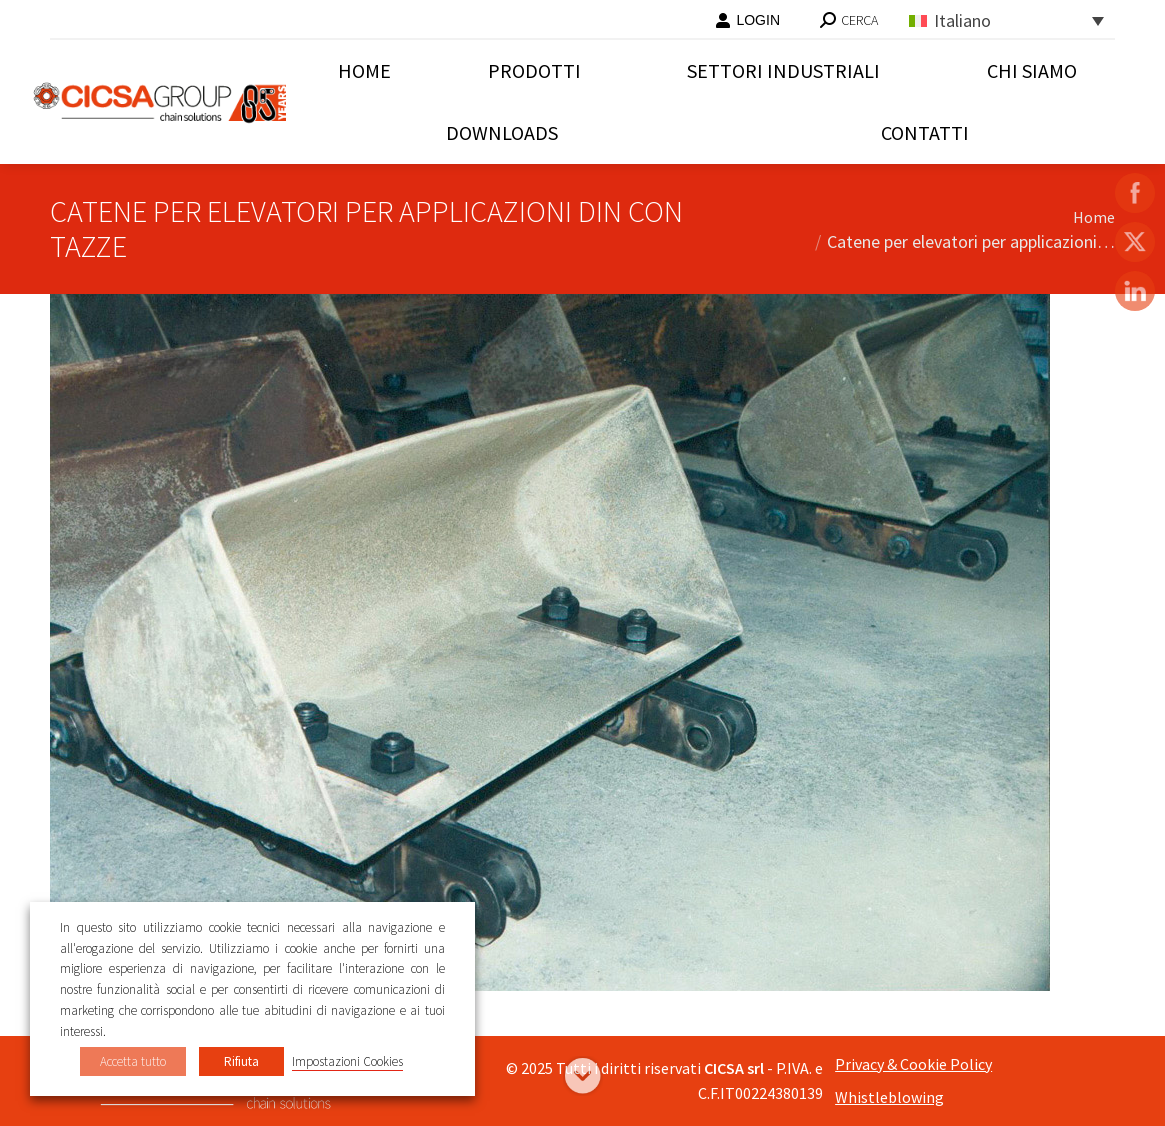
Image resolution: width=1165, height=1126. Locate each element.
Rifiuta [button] (241, 1061)
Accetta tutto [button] (133, 1061)
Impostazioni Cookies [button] (347, 1061)
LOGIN (747, 20)
